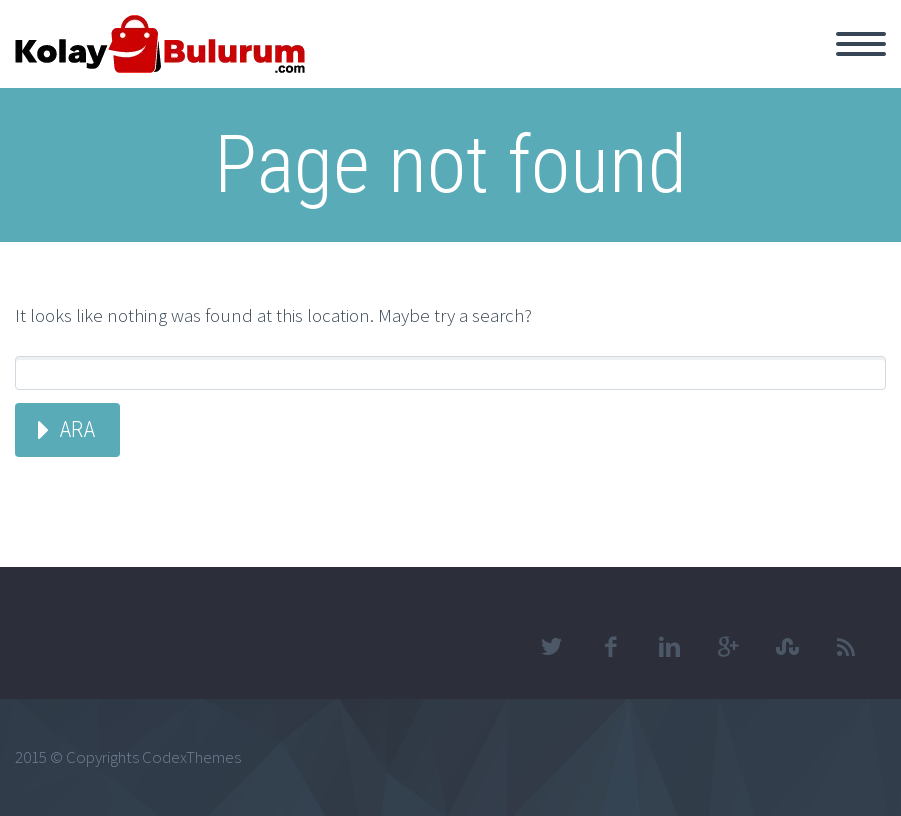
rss (846, 647)
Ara (77, 429)
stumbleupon (787, 647)
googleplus (728, 647)
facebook (610, 647)
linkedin (669, 647)
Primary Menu (861, 44)
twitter (551, 647)
